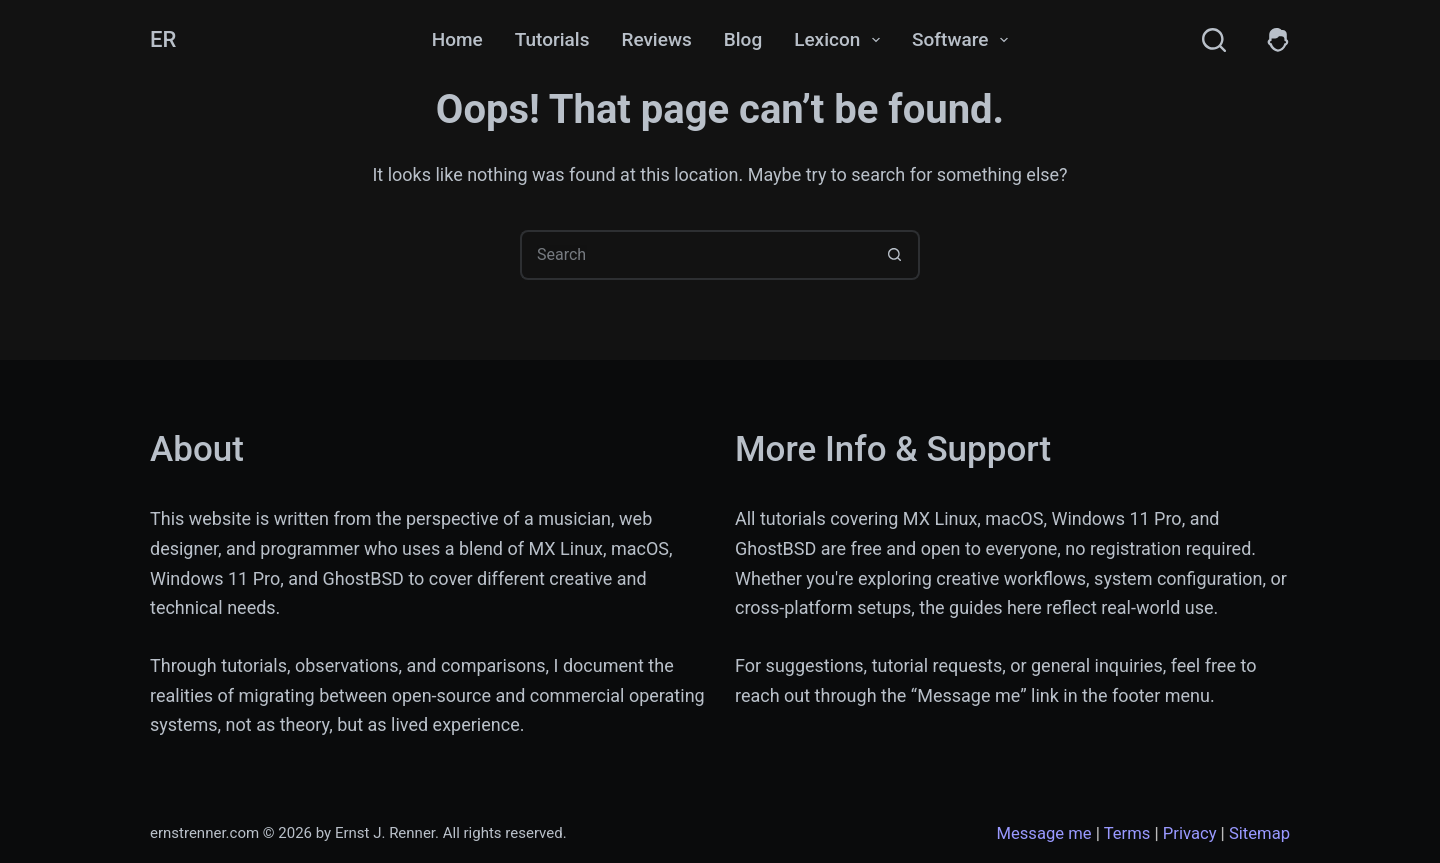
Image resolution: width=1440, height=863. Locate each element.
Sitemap (1259, 833)
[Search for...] (695, 255)
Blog (743, 39)
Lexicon (841, 40)
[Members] (1278, 40)
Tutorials (552, 39)
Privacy (1190, 833)
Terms (1127, 833)
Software (964, 40)
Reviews (656, 39)
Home (457, 39)
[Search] (1214, 40)
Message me (1043, 833)
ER (163, 39)
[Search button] (895, 255)
